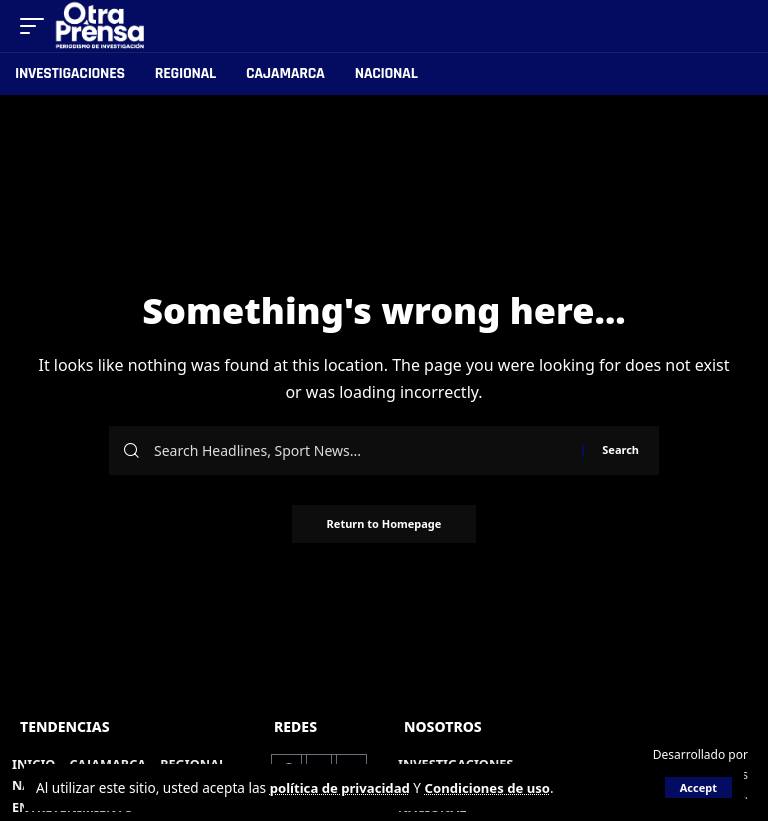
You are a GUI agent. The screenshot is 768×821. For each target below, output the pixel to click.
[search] (734, 26)
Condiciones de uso (495, 787)
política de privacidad (342, 787)
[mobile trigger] (37, 26)
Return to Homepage (384, 524)
